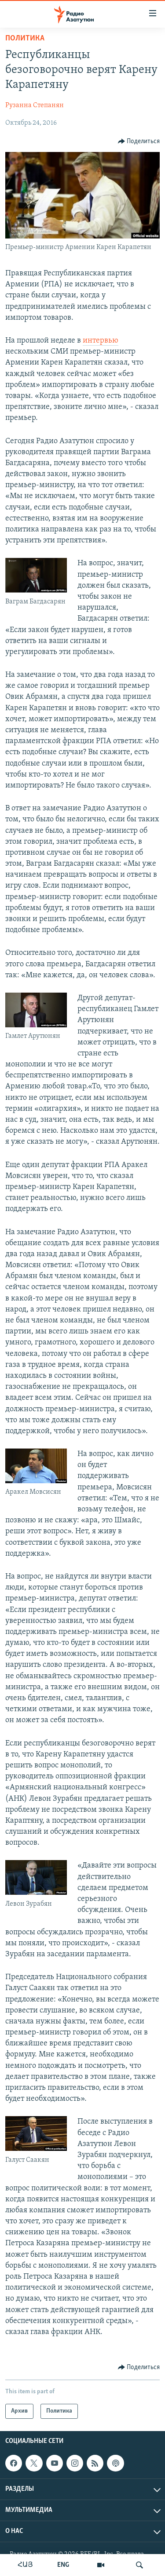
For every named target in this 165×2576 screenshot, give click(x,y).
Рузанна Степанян (34, 105)
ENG (63, 2565)
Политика (24, 38)
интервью (100, 340)
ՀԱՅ (25, 2565)
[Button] (139, 141)
